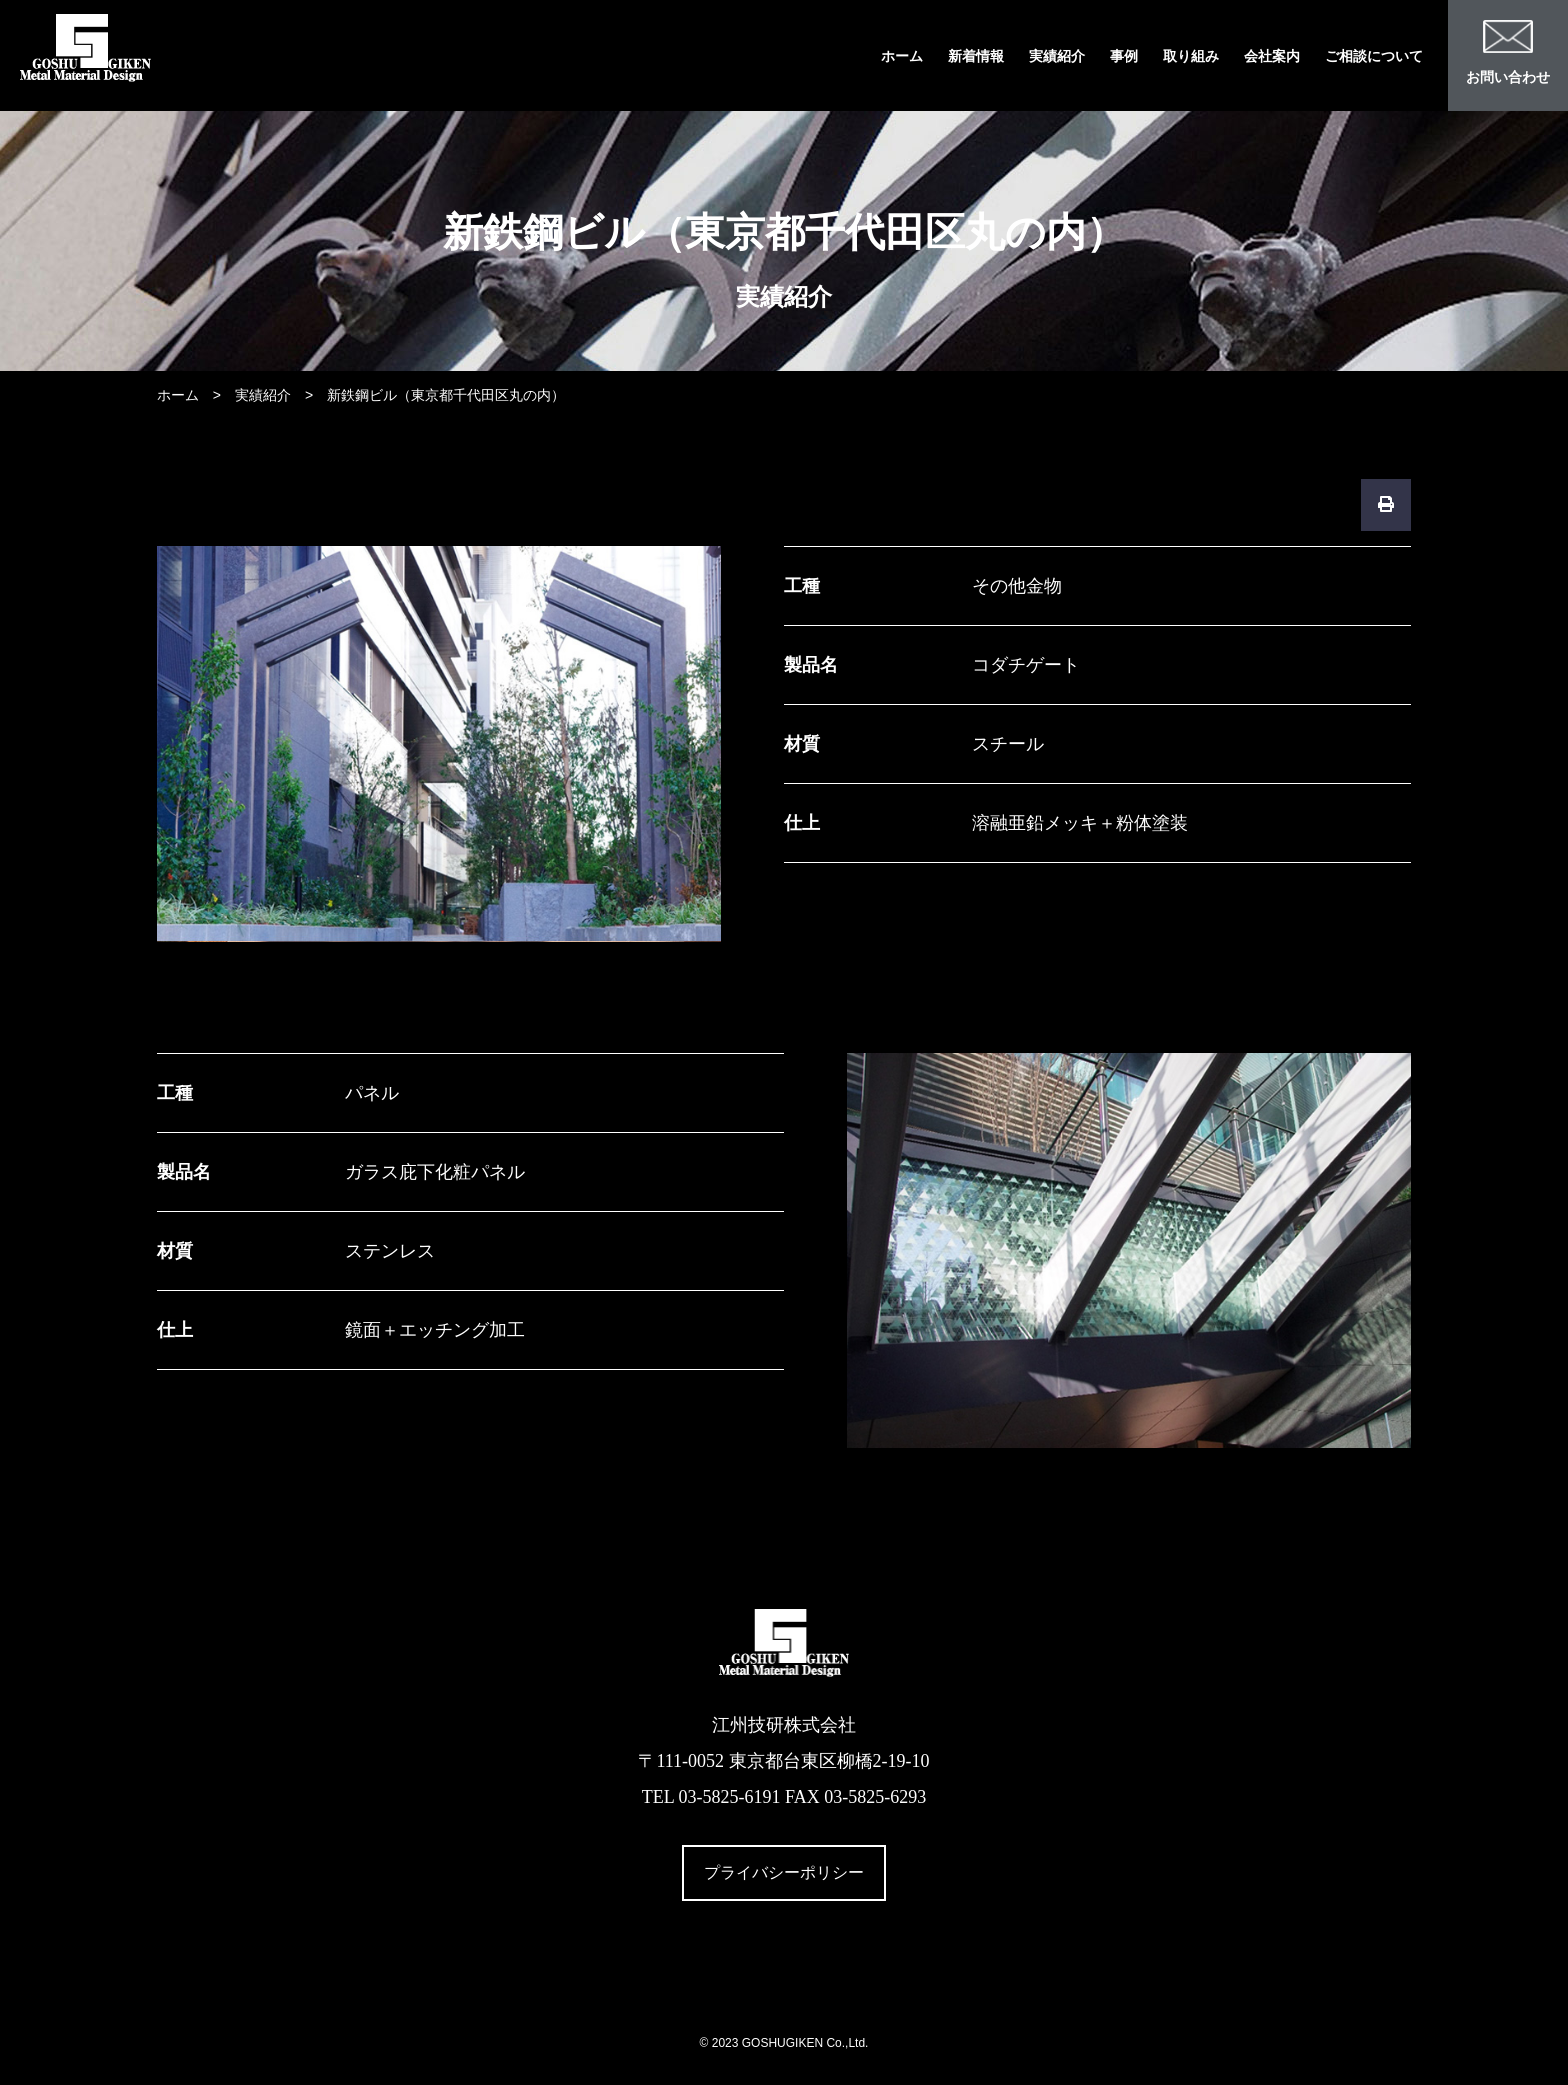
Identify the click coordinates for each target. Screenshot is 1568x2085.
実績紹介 (1057, 56)
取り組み (1191, 56)
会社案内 (1272, 56)
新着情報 (976, 56)
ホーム (902, 56)
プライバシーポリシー (784, 1872)
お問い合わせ (1508, 52)
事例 (1124, 56)
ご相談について (1374, 56)
